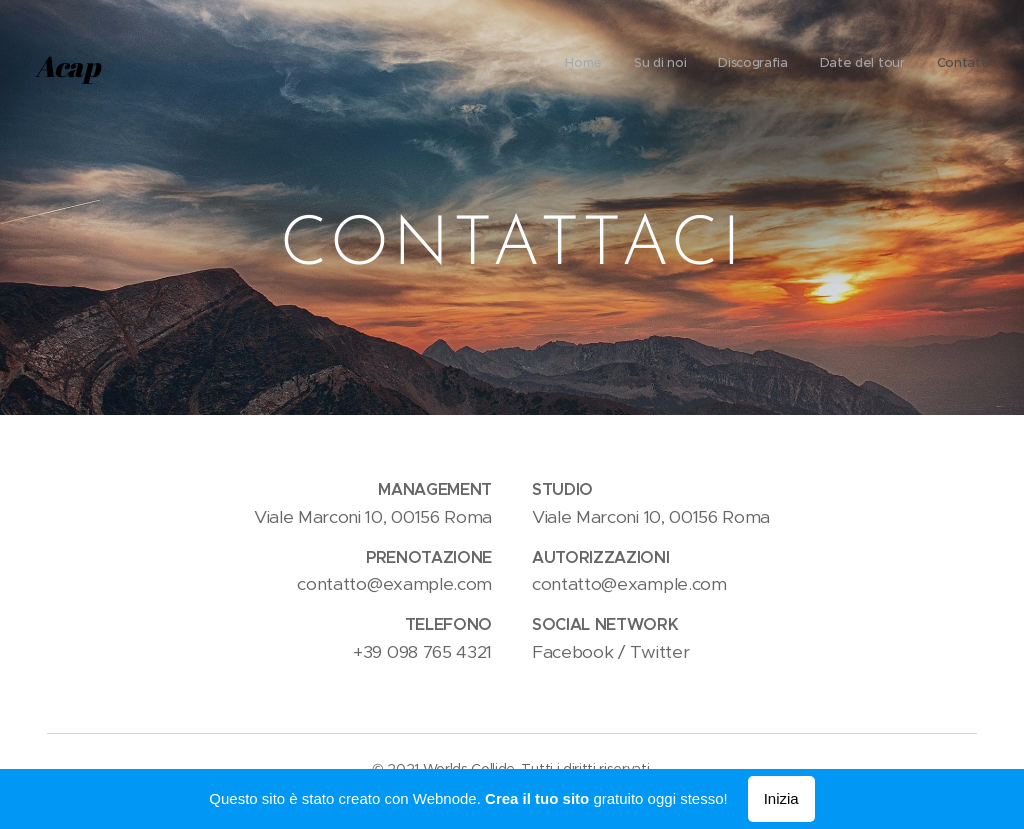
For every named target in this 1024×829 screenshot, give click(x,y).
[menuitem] (866, 65)
